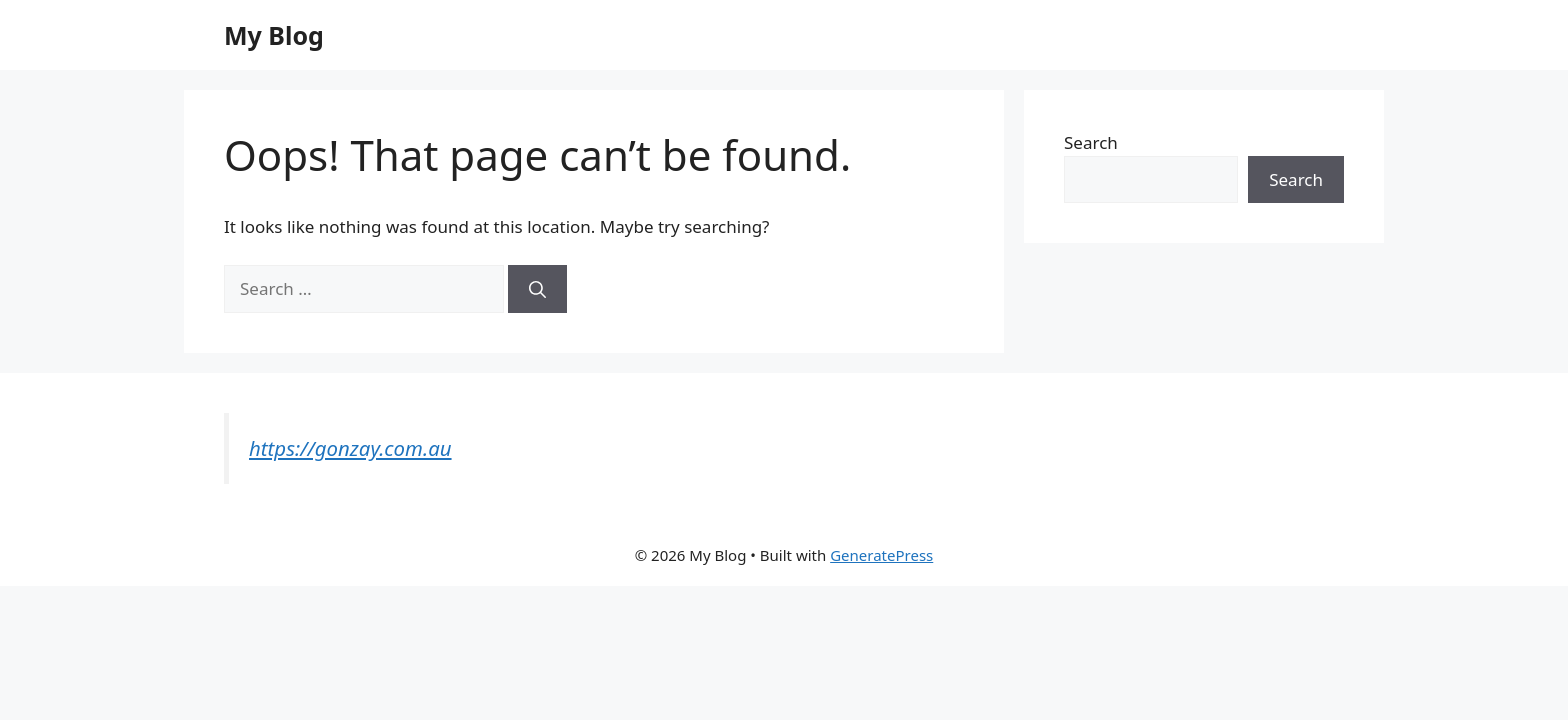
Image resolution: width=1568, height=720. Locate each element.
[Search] (537, 289)
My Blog (274, 35)
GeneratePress (881, 555)
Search (1091, 142)
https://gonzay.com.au (350, 448)
